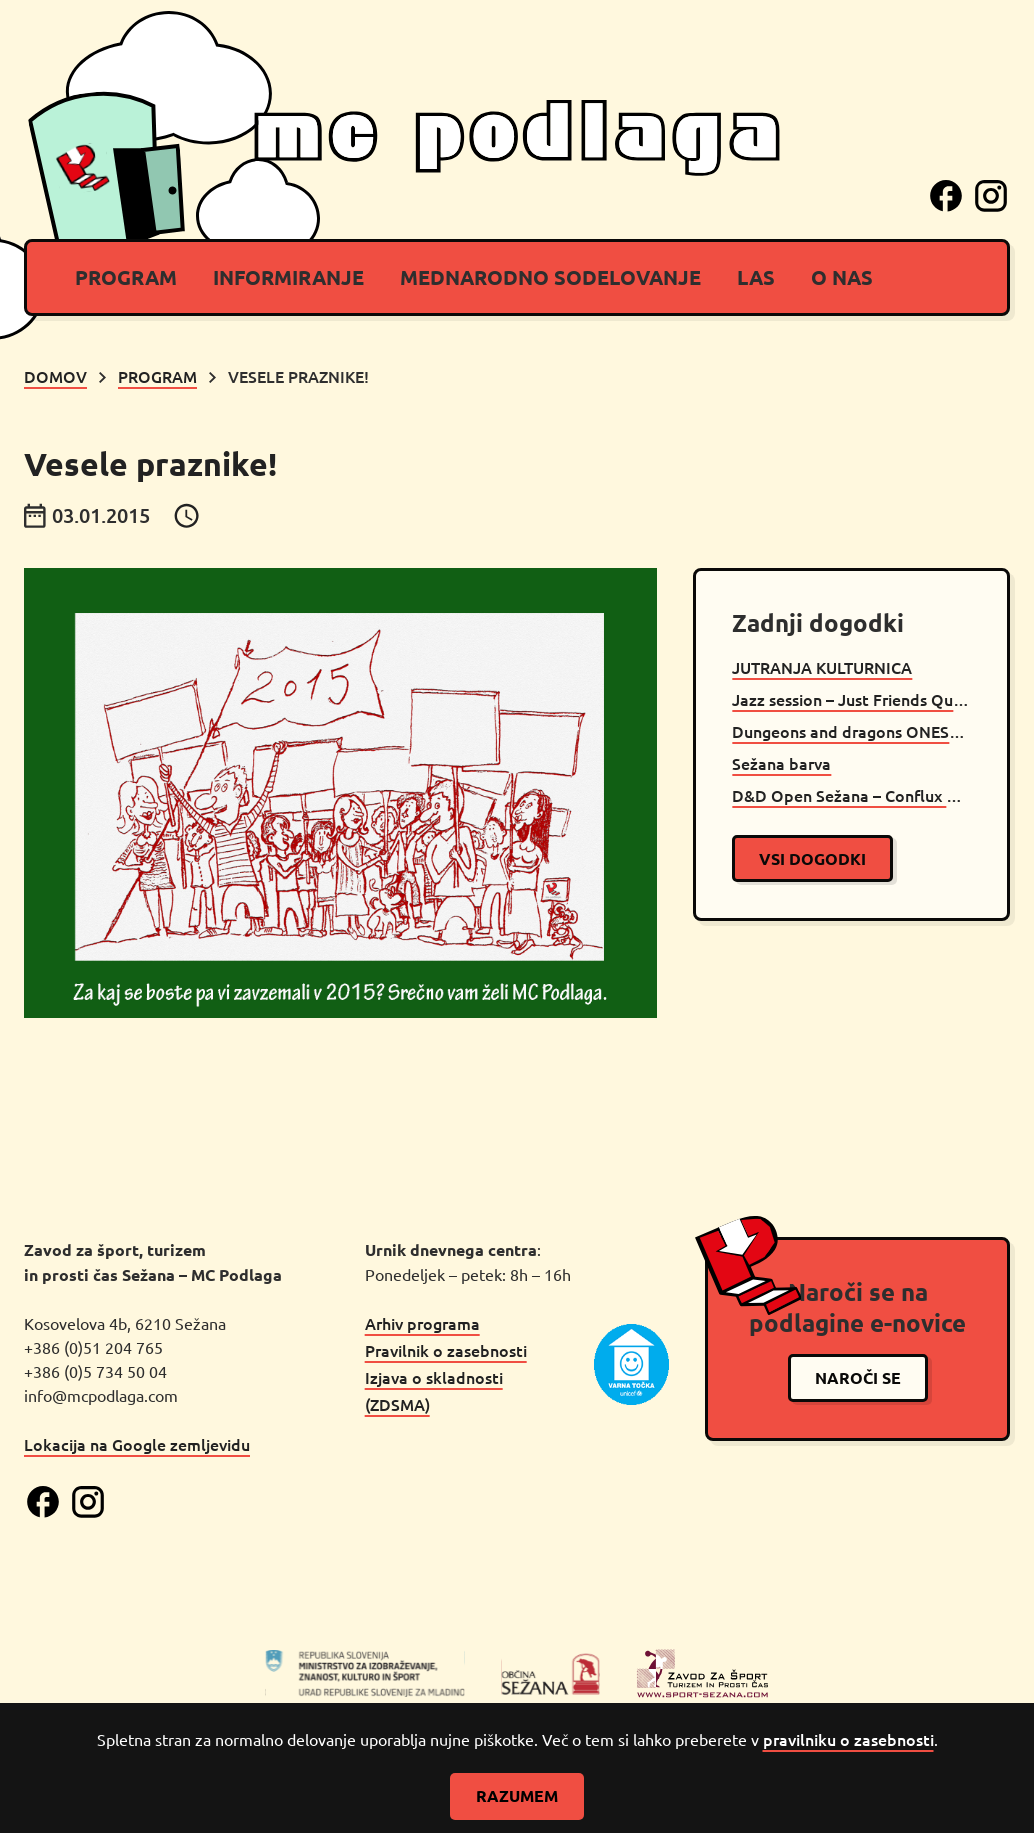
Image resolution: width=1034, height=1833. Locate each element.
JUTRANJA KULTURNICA (822, 667)
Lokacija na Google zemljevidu (137, 1444)
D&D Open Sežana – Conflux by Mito (851, 795)
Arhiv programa (422, 1323)
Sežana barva (781, 763)
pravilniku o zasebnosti (848, 1739)
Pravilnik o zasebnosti (446, 1350)
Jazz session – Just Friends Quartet (851, 699)
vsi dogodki (812, 858)
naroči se (858, 1377)
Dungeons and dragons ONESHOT (851, 731)
